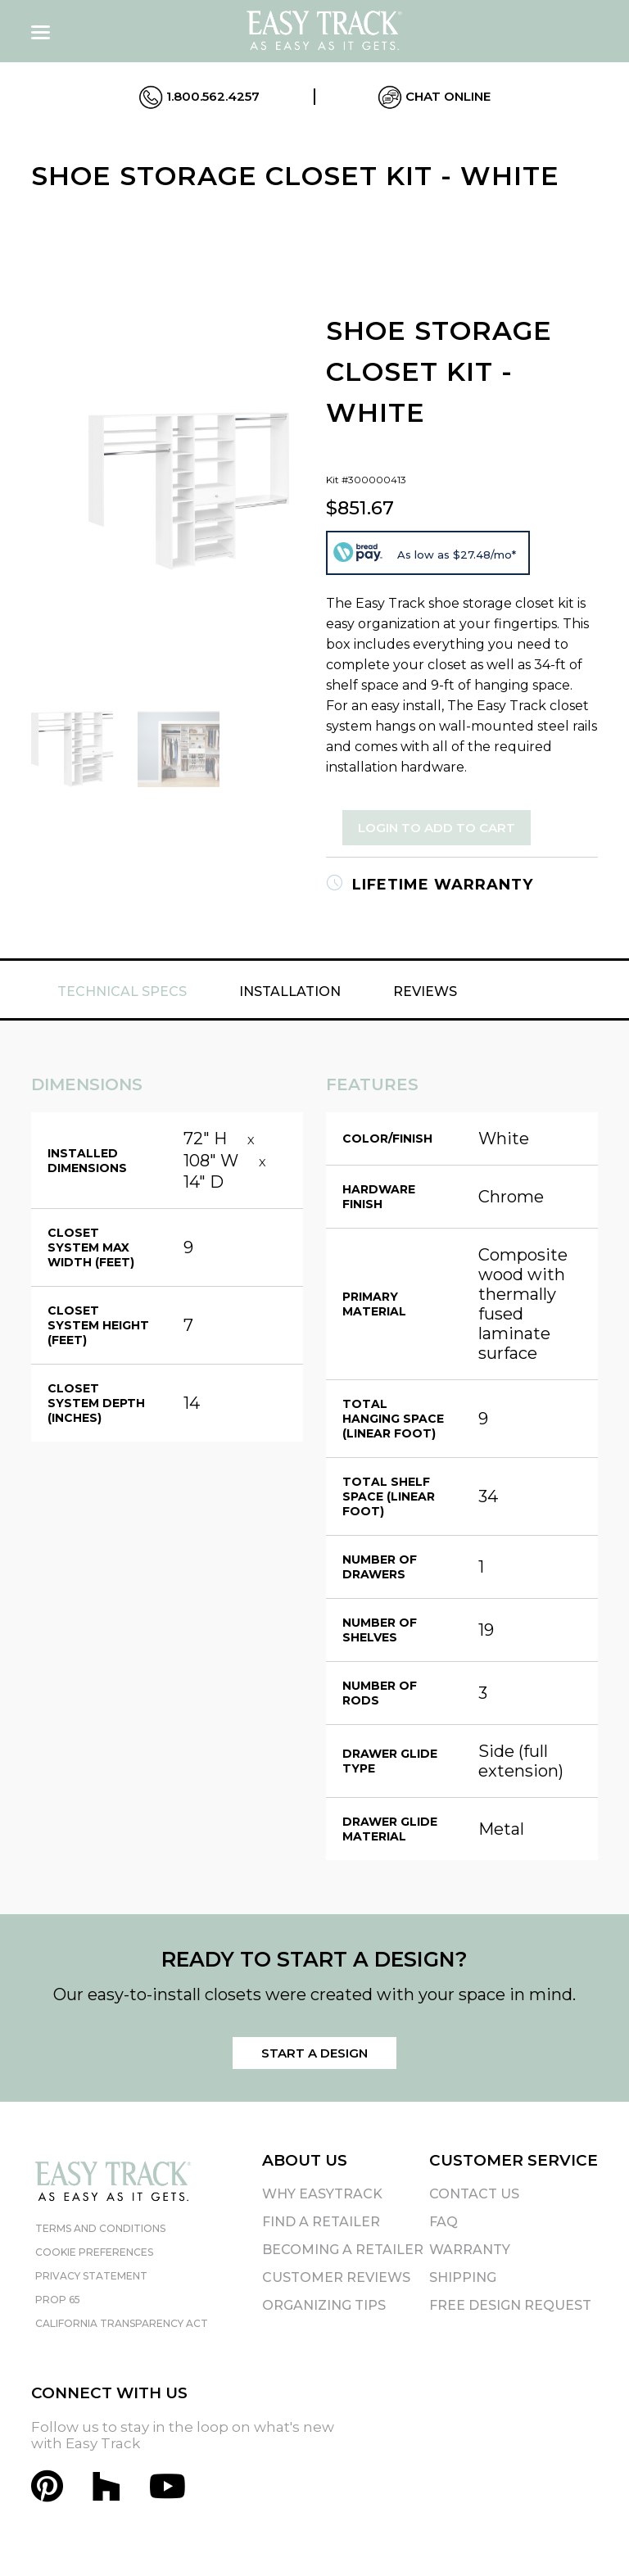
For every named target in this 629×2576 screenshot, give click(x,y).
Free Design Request (510, 2305)
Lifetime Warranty (429, 885)
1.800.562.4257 (199, 97)
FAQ (443, 2222)
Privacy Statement (91, 2276)
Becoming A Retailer (342, 2249)
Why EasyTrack (322, 2194)
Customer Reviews (336, 2277)
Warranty (469, 2249)
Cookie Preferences (94, 2252)
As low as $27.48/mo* (456, 554)
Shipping (462, 2277)
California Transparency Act (121, 2323)
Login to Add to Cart (436, 827)
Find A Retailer (321, 2222)
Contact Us (474, 2194)
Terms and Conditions (100, 2228)
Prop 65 (57, 2299)
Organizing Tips (324, 2305)
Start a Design (314, 2053)
